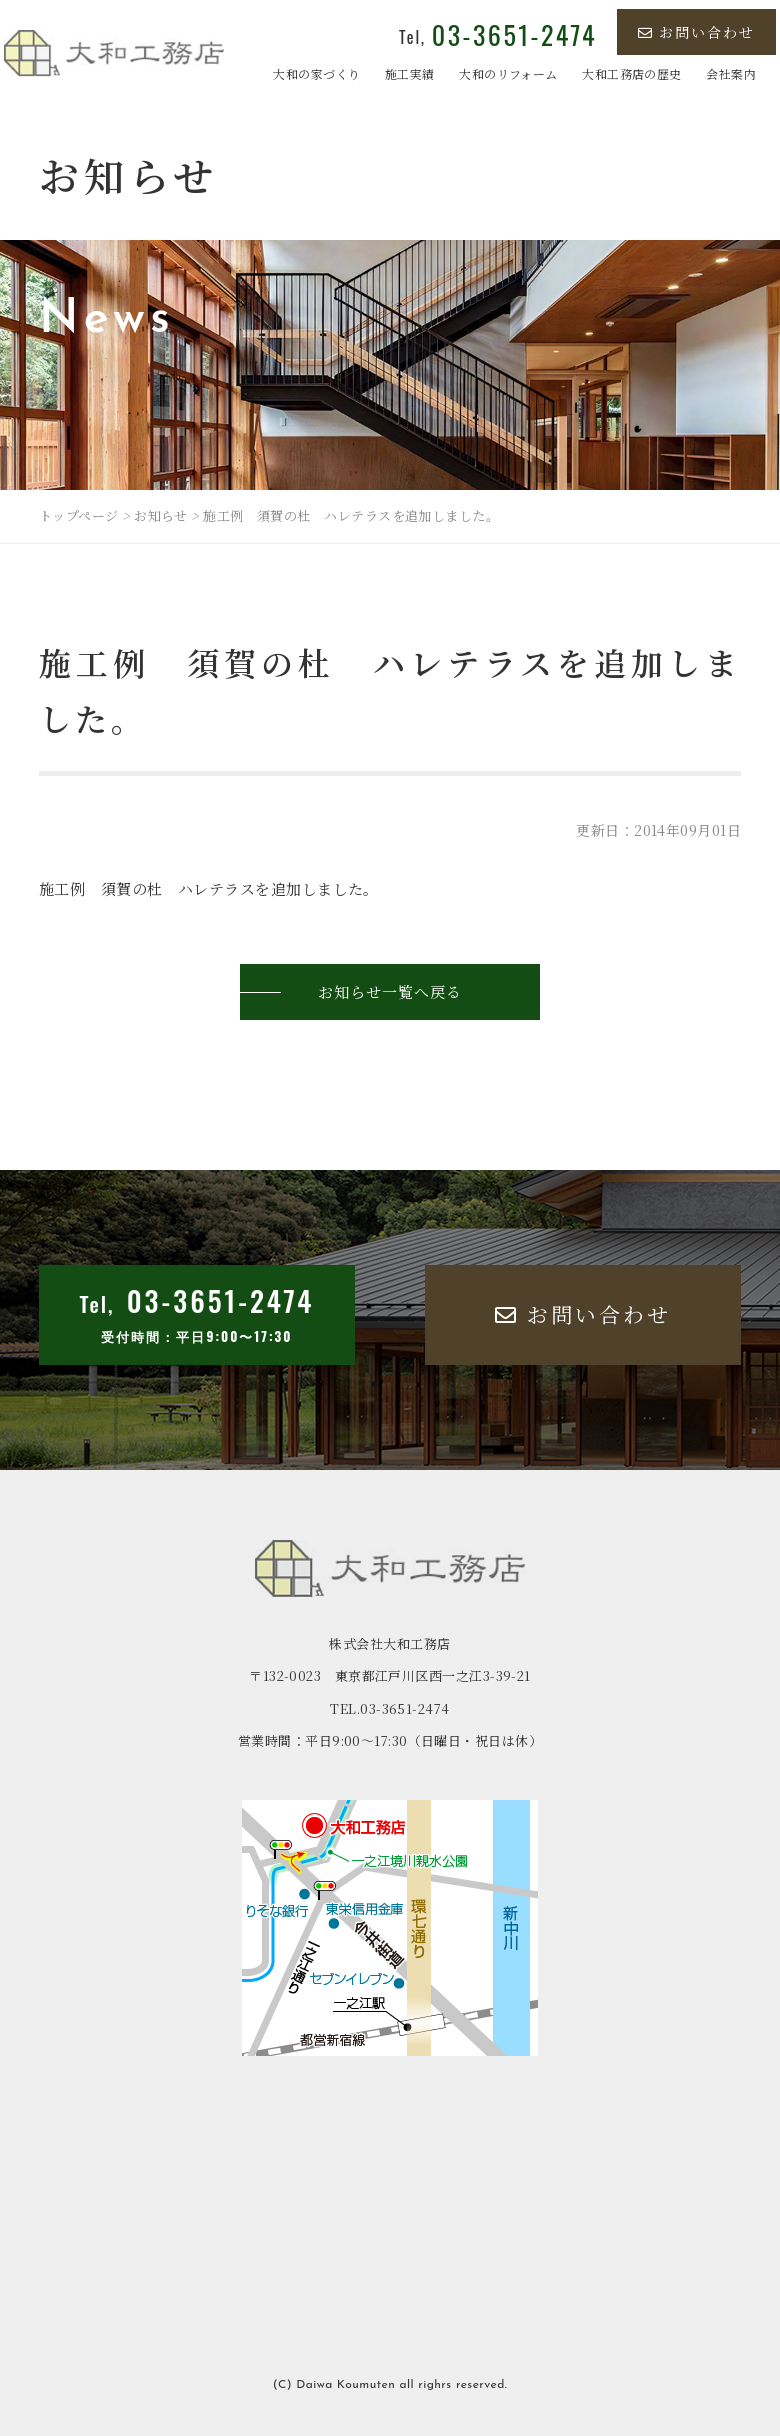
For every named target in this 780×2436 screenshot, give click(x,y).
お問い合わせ (696, 32)
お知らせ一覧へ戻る (390, 991)
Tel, (498, 37)
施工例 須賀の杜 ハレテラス (147, 888)
